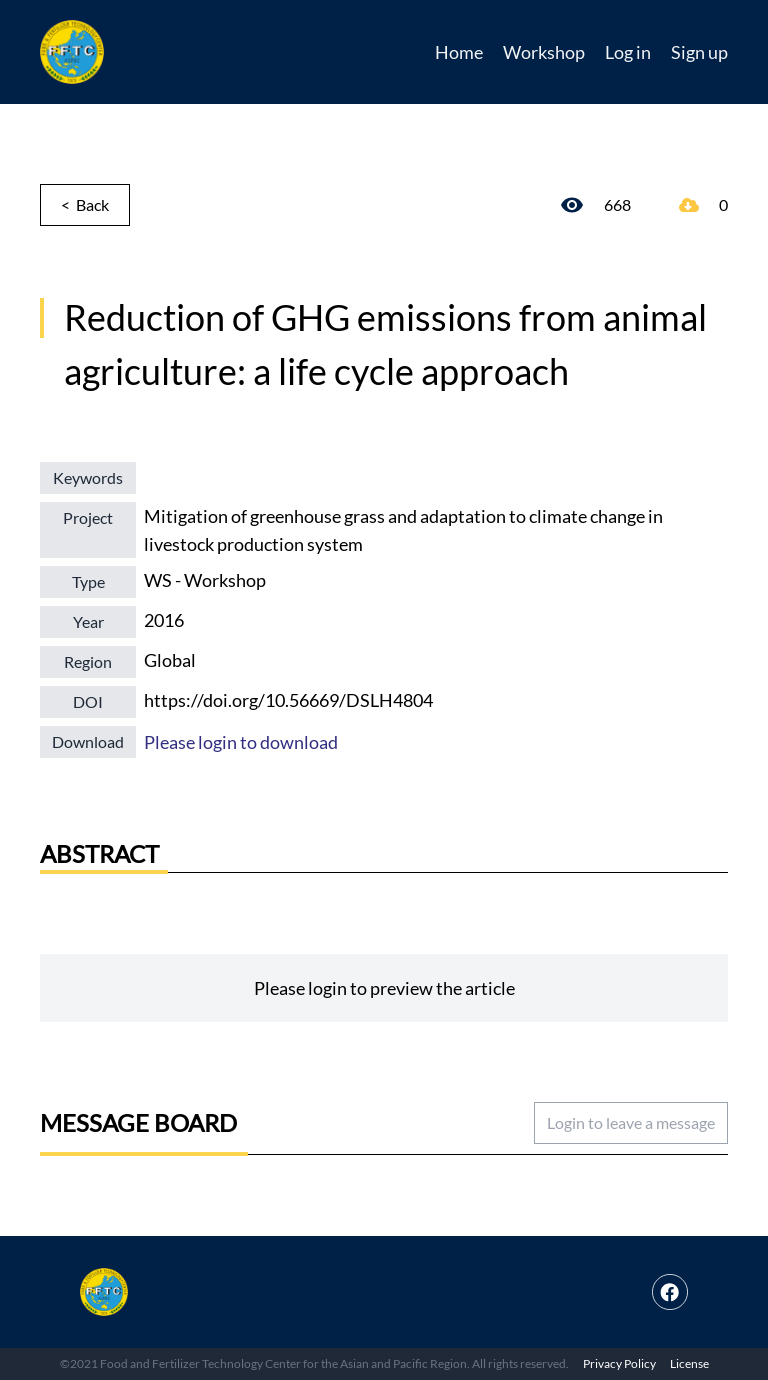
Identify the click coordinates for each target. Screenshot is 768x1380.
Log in (628, 52)
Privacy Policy (619, 1363)
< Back (85, 204)
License (689, 1363)
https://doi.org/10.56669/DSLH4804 (288, 700)
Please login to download (241, 742)
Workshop (544, 52)
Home (459, 52)
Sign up (699, 52)
